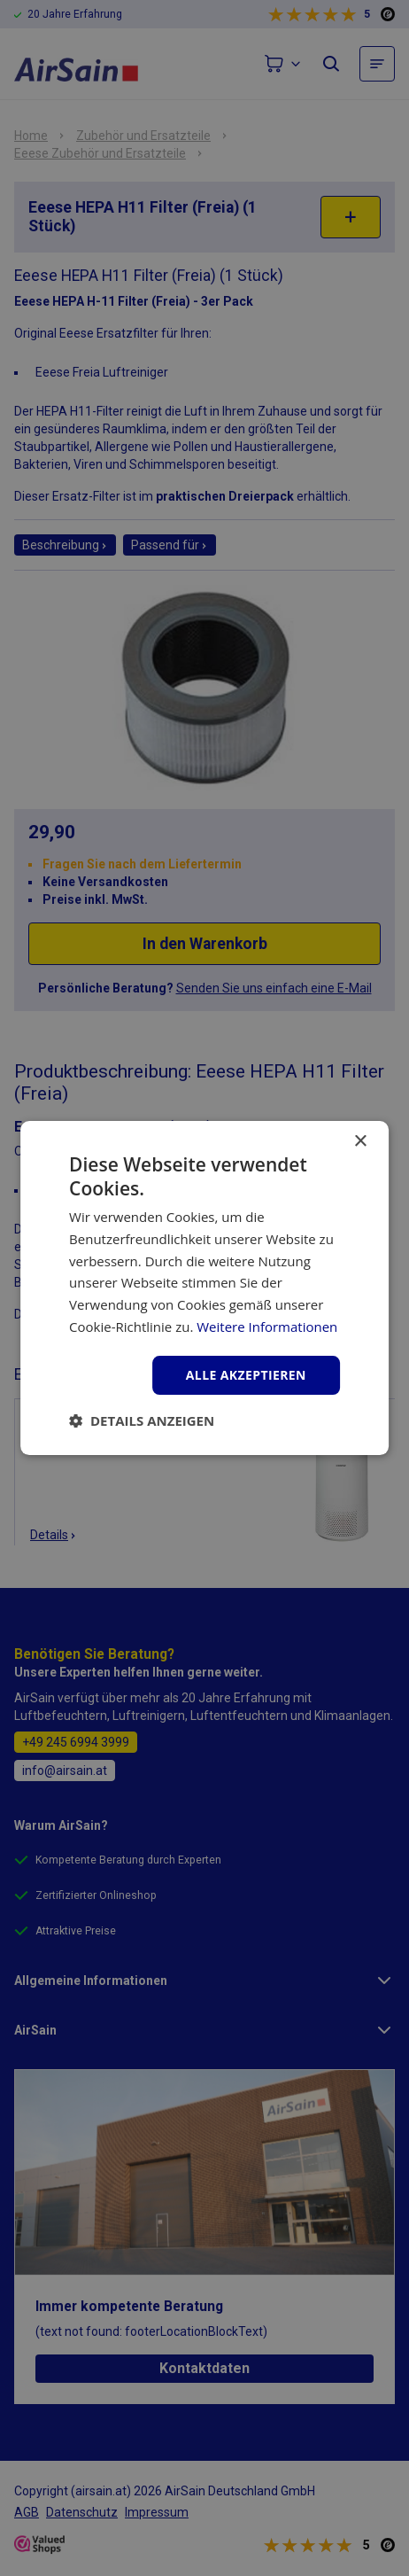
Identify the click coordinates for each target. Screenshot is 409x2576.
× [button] (360, 1141)
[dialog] (204, 1288)
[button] (141, 1420)
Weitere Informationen (267, 1326)
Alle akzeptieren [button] (246, 1374)
